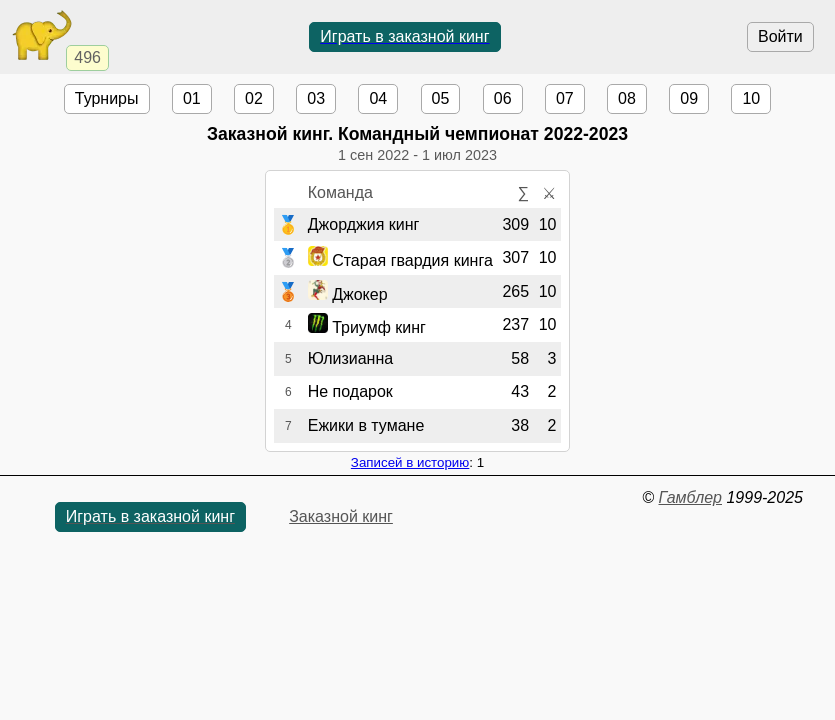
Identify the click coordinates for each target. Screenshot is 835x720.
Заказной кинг (341, 516)
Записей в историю (410, 462)
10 (751, 98)
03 (316, 98)
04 (378, 98)
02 (254, 98)
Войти (780, 36)
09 (689, 98)
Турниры (107, 98)
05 (441, 98)
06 (503, 98)
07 (565, 98)
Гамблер (690, 497)
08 (627, 98)
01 (192, 98)
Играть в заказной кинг (404, 36)
